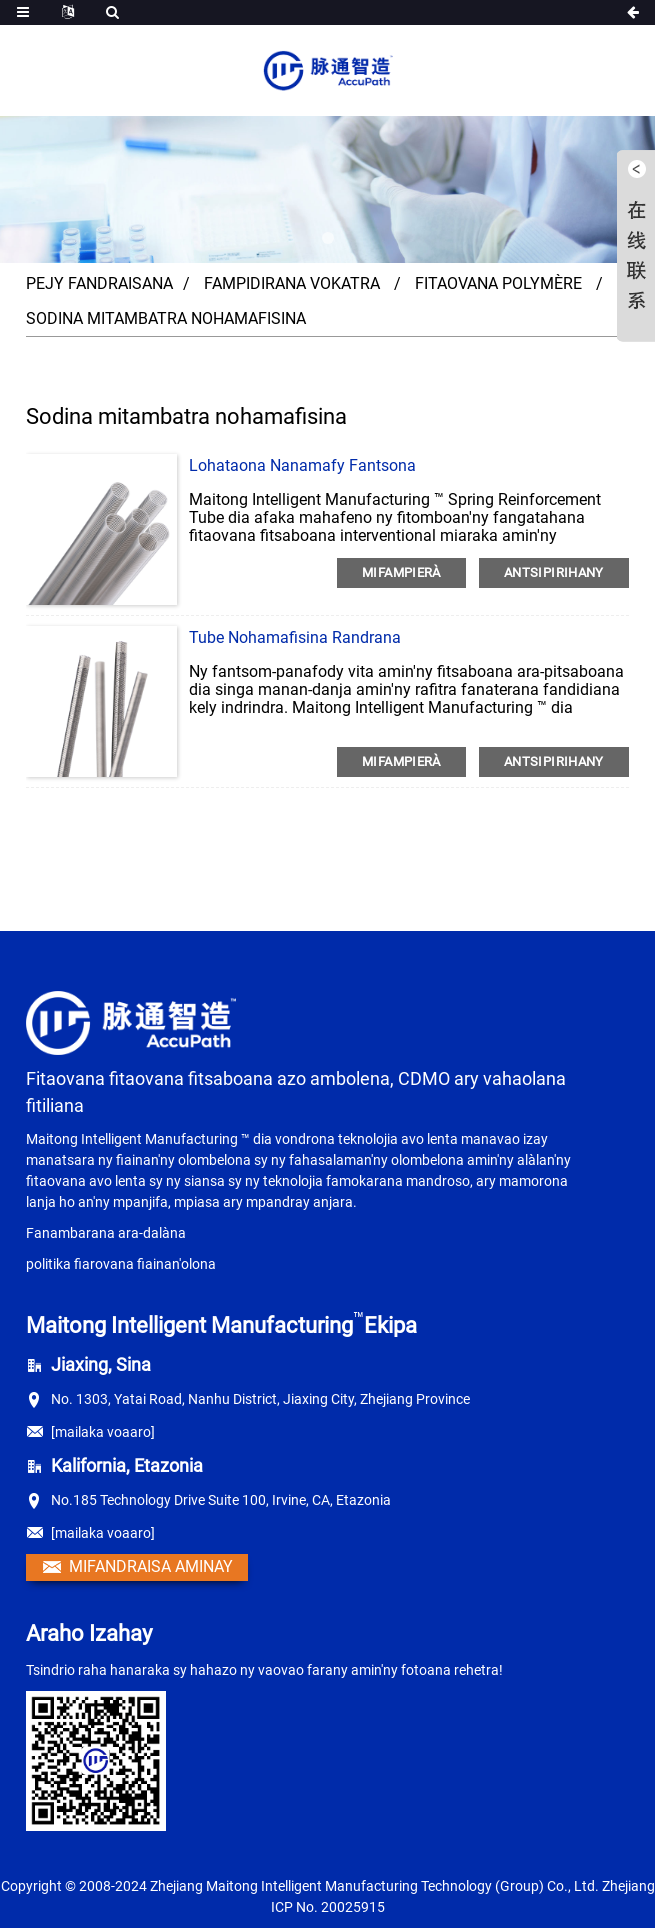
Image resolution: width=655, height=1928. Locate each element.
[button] (328, 238)
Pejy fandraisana (99, 283)
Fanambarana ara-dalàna (106, 1233)
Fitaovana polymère (498, 283)
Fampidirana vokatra (292, 283)
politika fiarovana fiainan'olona (121, 1264)
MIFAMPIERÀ (401, 572)
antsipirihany (554, 572)
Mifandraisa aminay (151, 1566)
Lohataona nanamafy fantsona (302, 465)
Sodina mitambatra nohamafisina (166, 318)
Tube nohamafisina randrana (295, 637)
